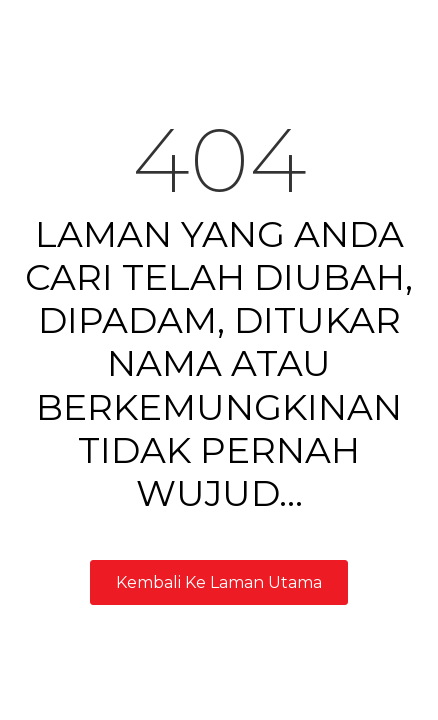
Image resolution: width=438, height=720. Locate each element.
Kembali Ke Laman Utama (219, 582)
